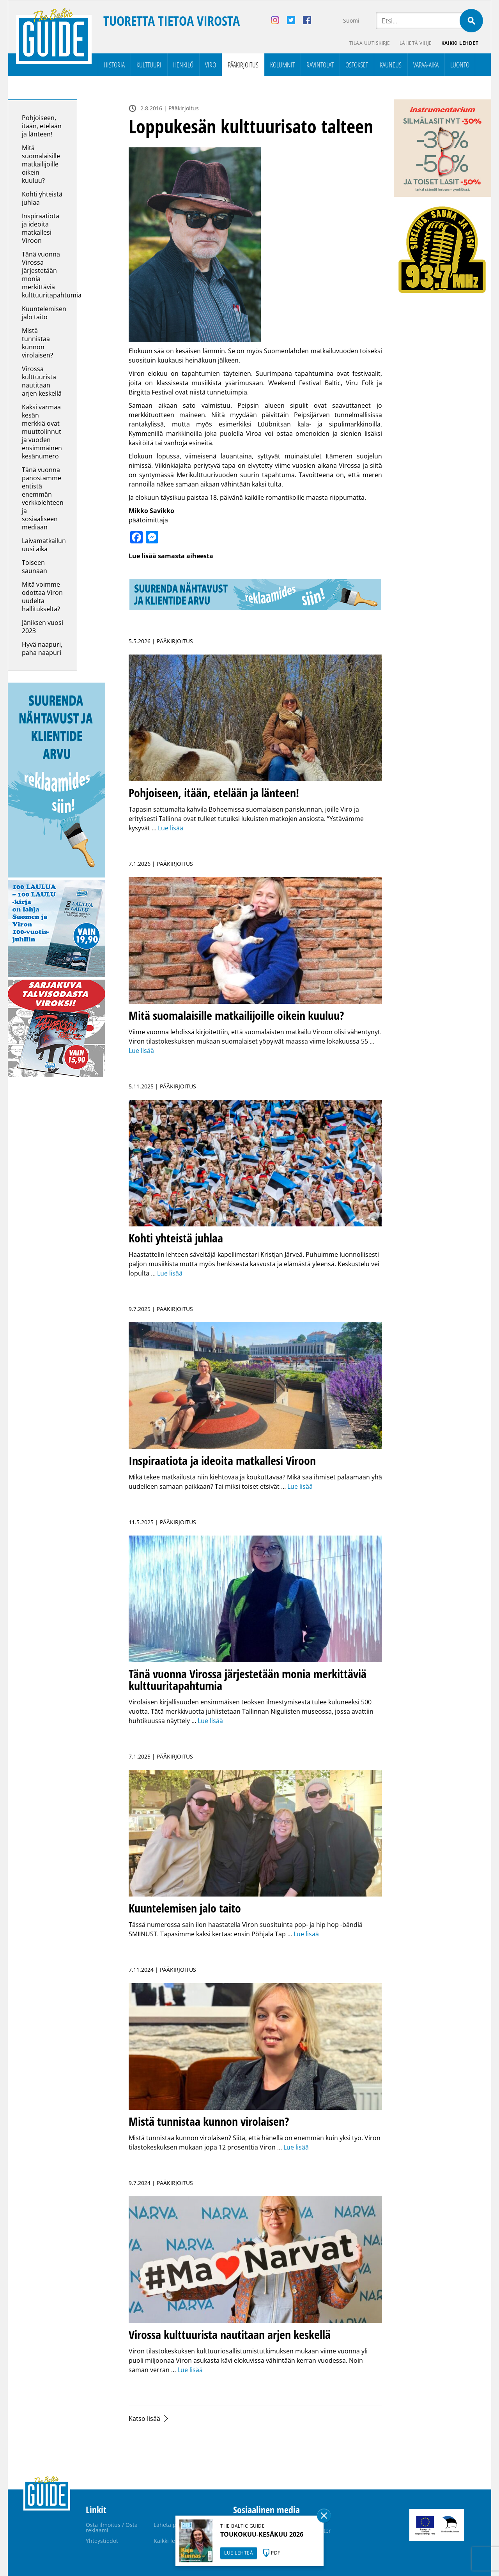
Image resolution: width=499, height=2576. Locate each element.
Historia (114, 64)
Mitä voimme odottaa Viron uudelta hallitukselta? (42, 596)
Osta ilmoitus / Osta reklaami (112, 2527)
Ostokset (356, 64)
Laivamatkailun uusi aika (44, 544)
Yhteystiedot (102, 2540)
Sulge (324, 2516)
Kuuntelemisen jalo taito (44, 312)
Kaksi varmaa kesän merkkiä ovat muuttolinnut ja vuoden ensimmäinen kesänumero (42, 431)
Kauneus (391, 64)
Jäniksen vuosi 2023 (42, 626)
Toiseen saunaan (34, 566)
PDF (275, 2552)
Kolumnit (282, 64)
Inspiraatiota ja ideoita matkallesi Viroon (40, 228)
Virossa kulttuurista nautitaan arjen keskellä (42, 381)
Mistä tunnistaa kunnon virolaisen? (38, 342)
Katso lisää (144, 2418)
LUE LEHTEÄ (238, 2552)
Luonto (459, 64)
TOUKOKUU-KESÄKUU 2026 (261, 2534)
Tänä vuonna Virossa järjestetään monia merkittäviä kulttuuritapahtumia (51, 274)
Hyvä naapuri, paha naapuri (42, 648)
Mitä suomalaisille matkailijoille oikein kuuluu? (41, 164)
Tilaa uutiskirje (369, 43)
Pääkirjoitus (243, 64)
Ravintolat (320, 64)
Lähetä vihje (416, 43)
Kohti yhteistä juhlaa (42, 198)
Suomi (351, 20)
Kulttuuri (148, 64)
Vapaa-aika (426, 64)
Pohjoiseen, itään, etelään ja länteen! (42, 125)
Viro (210, 64)
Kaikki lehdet (460, 43)
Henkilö (183, 64)
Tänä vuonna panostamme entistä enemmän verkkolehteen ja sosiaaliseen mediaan (43, 498)
